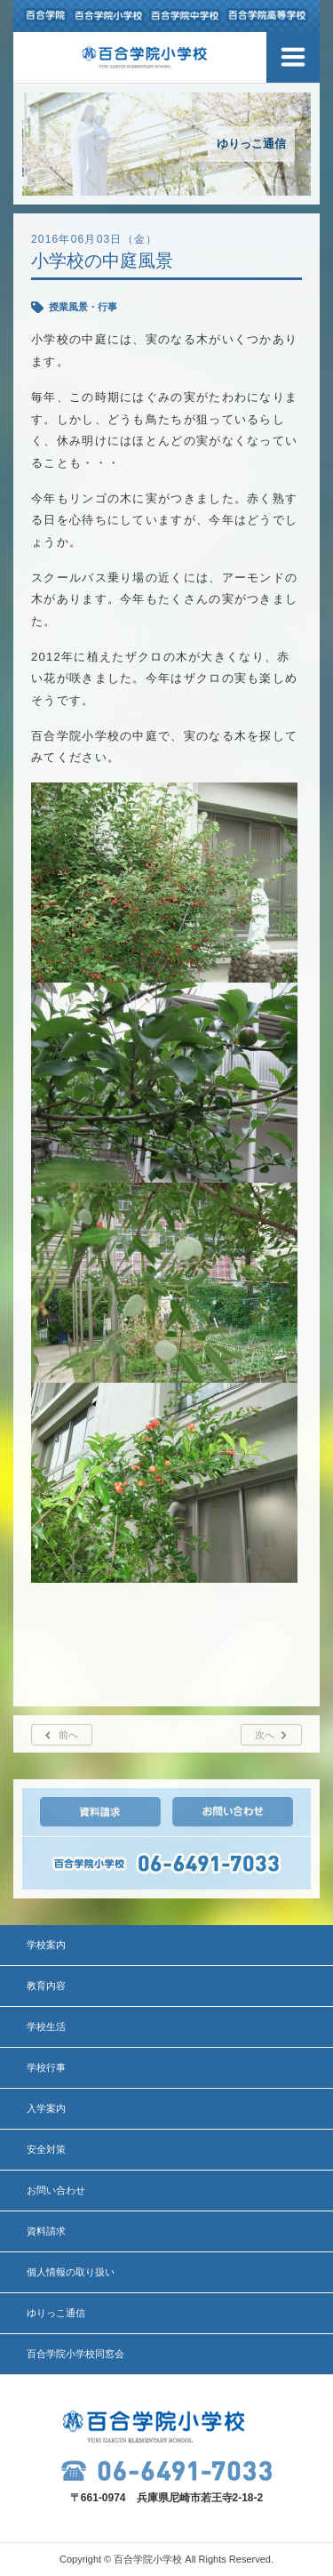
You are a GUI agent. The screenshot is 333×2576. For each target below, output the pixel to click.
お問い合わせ (56, 2190)
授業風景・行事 (83, 306)
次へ (264, 1734)
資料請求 (46, 2231)
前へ (68, 1734)
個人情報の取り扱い (71, 2272)
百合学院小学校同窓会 (75, 2353)
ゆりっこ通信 (56, 2312)
